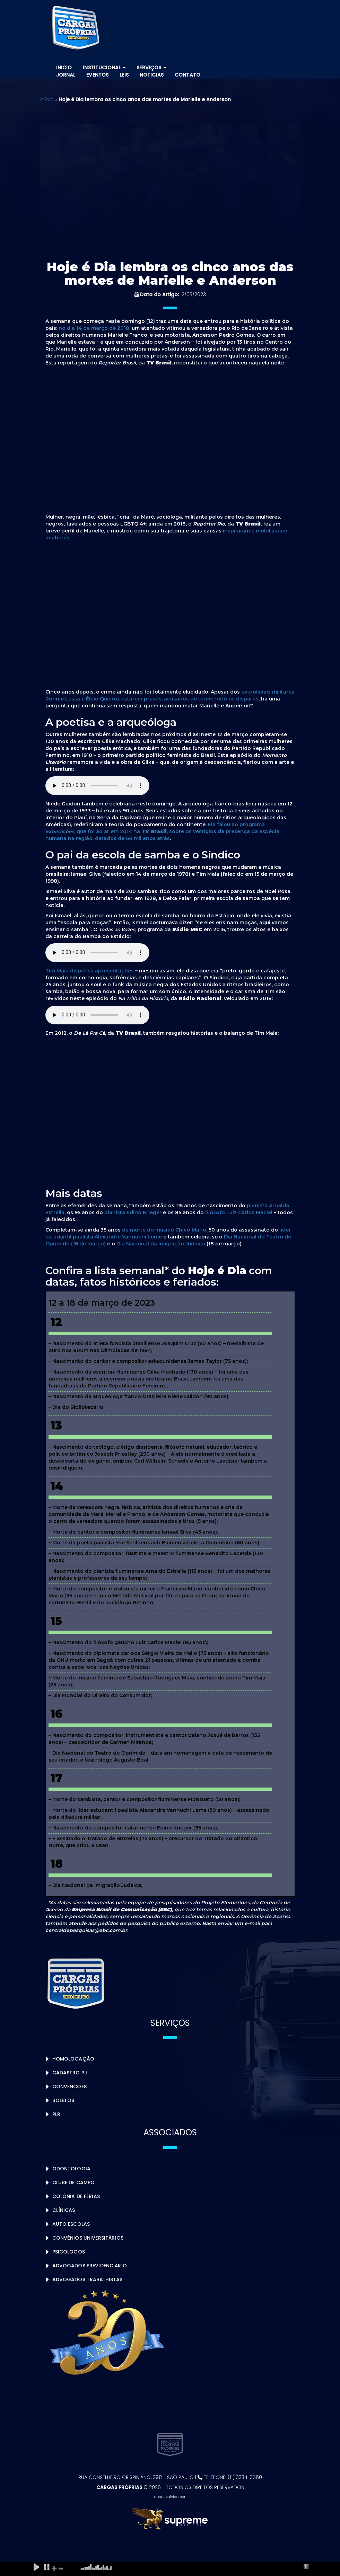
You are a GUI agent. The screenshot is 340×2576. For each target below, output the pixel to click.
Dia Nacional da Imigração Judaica (160, 1244)
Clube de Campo (73, 2182)
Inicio (64, 67)
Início (47, 99)
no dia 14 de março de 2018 (94, 328)
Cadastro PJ (69, 2072)
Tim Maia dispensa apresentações (89, 971)
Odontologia (71, 2168)
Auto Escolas (71, 2224)
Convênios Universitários (87, 2237)
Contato (187, 74)
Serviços (151, 67)
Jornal (66, 74)
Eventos (97, 74)
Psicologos (68, 2251)
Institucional (104, 67)
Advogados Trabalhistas (87, 2279)
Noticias (152, 74)
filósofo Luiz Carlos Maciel (238, 1212)
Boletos (63, 2100)
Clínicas (63, 2210)
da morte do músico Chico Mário (164, 1230)
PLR (56, 2114)
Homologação (73, 2058)
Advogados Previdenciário (89, 2265)
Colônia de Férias (76, 2196)
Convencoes (69, 2086)
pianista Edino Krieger (133, 1212)
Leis (124, 74)
